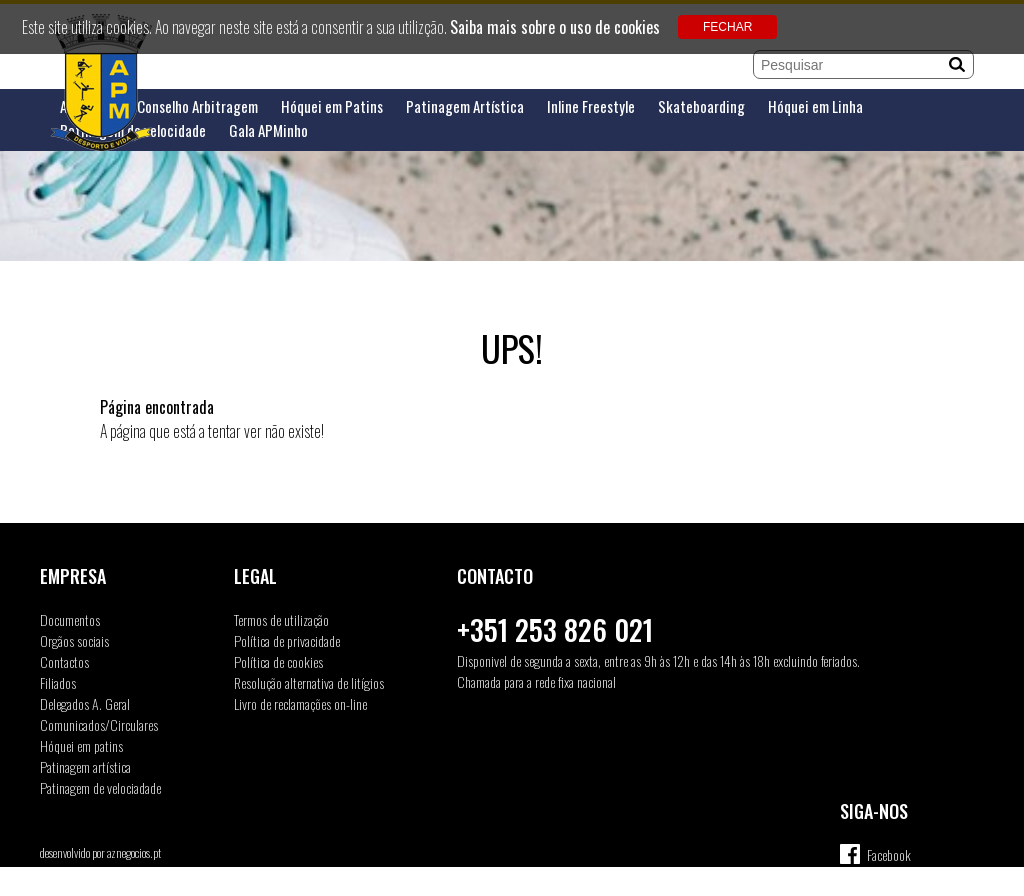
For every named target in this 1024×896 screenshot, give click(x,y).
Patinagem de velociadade (100, 787)
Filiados (58, 682)
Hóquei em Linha (815, 106)
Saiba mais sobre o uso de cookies (555, 27)
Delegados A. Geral (85, 703)
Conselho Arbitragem (197, 106)
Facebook (889, 854)
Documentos (70, 619)
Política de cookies (278, 661)
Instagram (890, 880)
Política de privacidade (287, 640)
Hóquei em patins (81, 745)
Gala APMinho (268, 130)
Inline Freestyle (591, 106)
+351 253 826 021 (555, 629)
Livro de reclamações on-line (300, 703)
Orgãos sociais (74, 640)
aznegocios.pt (134, 852)
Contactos (64, 661)
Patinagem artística (85, 766)
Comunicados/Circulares (99, 724)
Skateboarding (701, 106)
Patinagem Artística (465, 106)
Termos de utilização (281, 619)
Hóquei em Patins (332, 106)
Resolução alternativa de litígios (309, 682)
